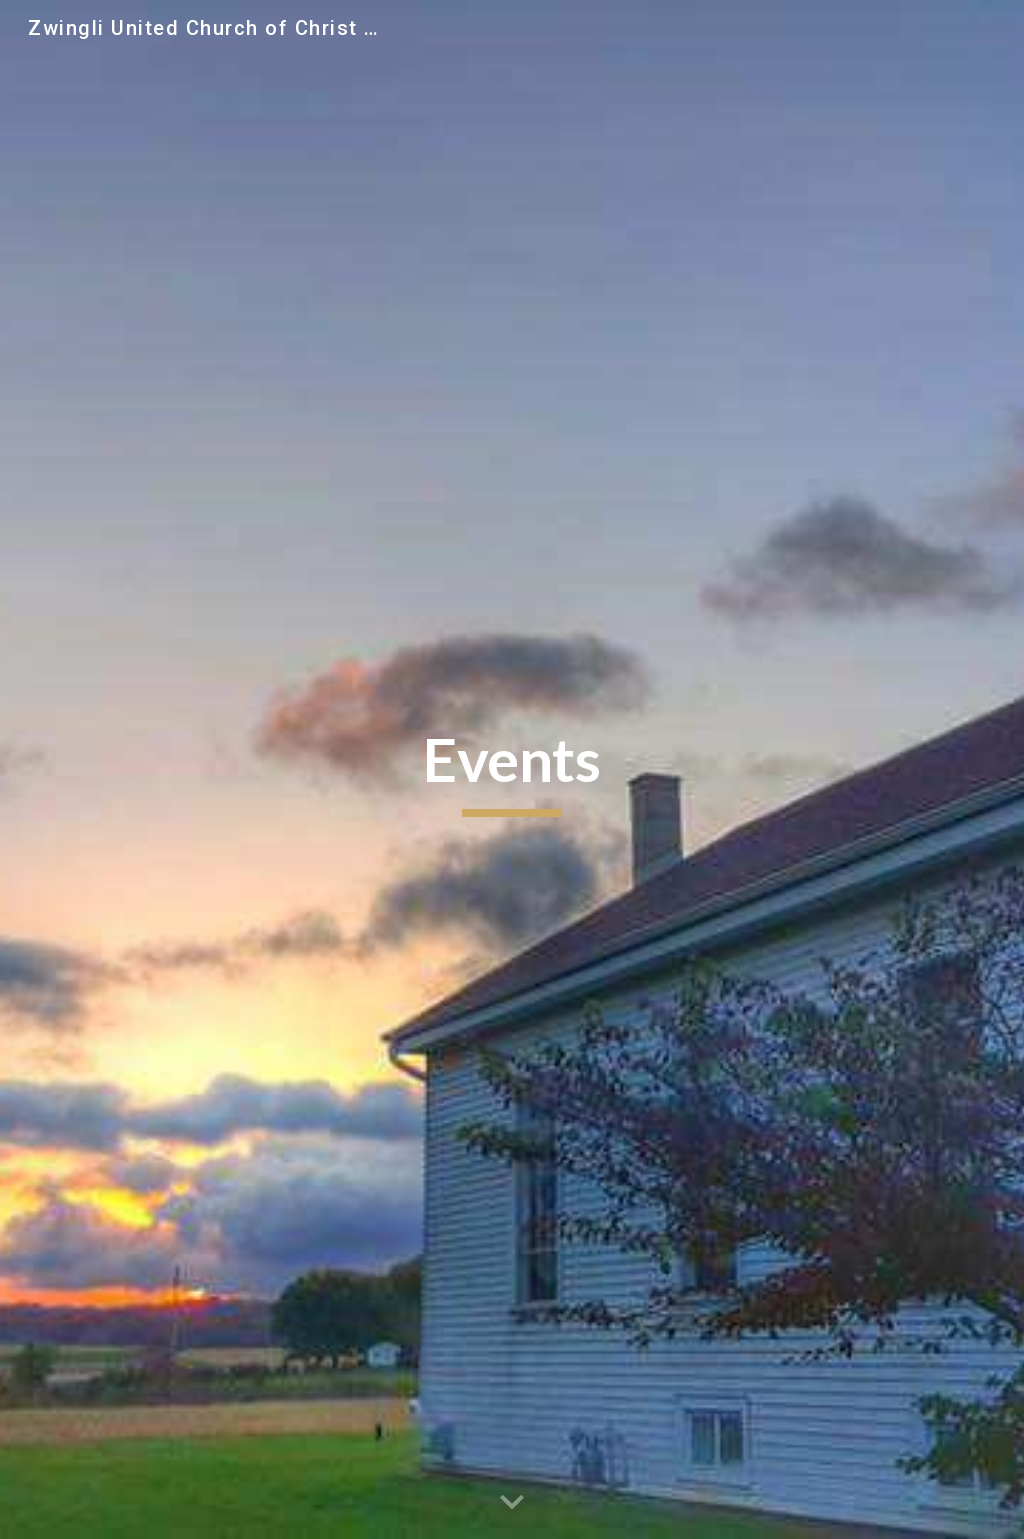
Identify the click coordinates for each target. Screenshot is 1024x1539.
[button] (512, 1503)
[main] (511, 770)
